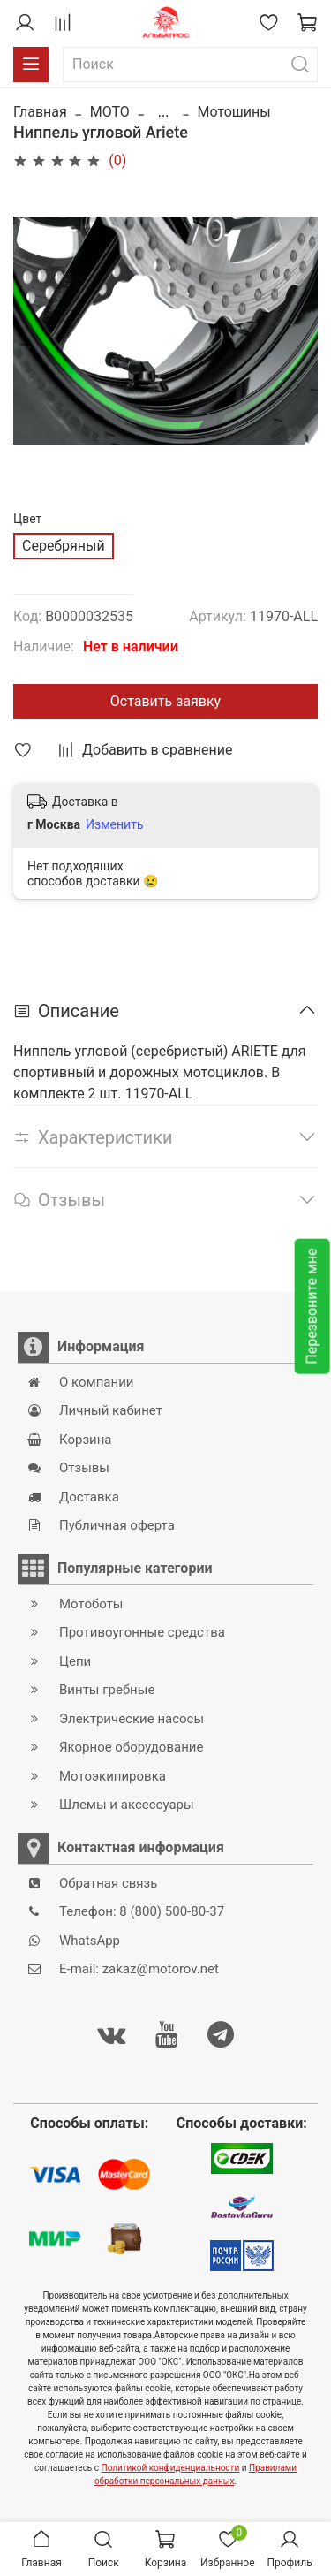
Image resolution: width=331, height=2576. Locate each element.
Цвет (27, 519)
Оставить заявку (165, 701)
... (163, 112)
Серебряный (63, 545)
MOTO (110, 111)
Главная (40, 111)
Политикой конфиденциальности (171, 2468)
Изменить (114, 824)
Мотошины (233, 111)
